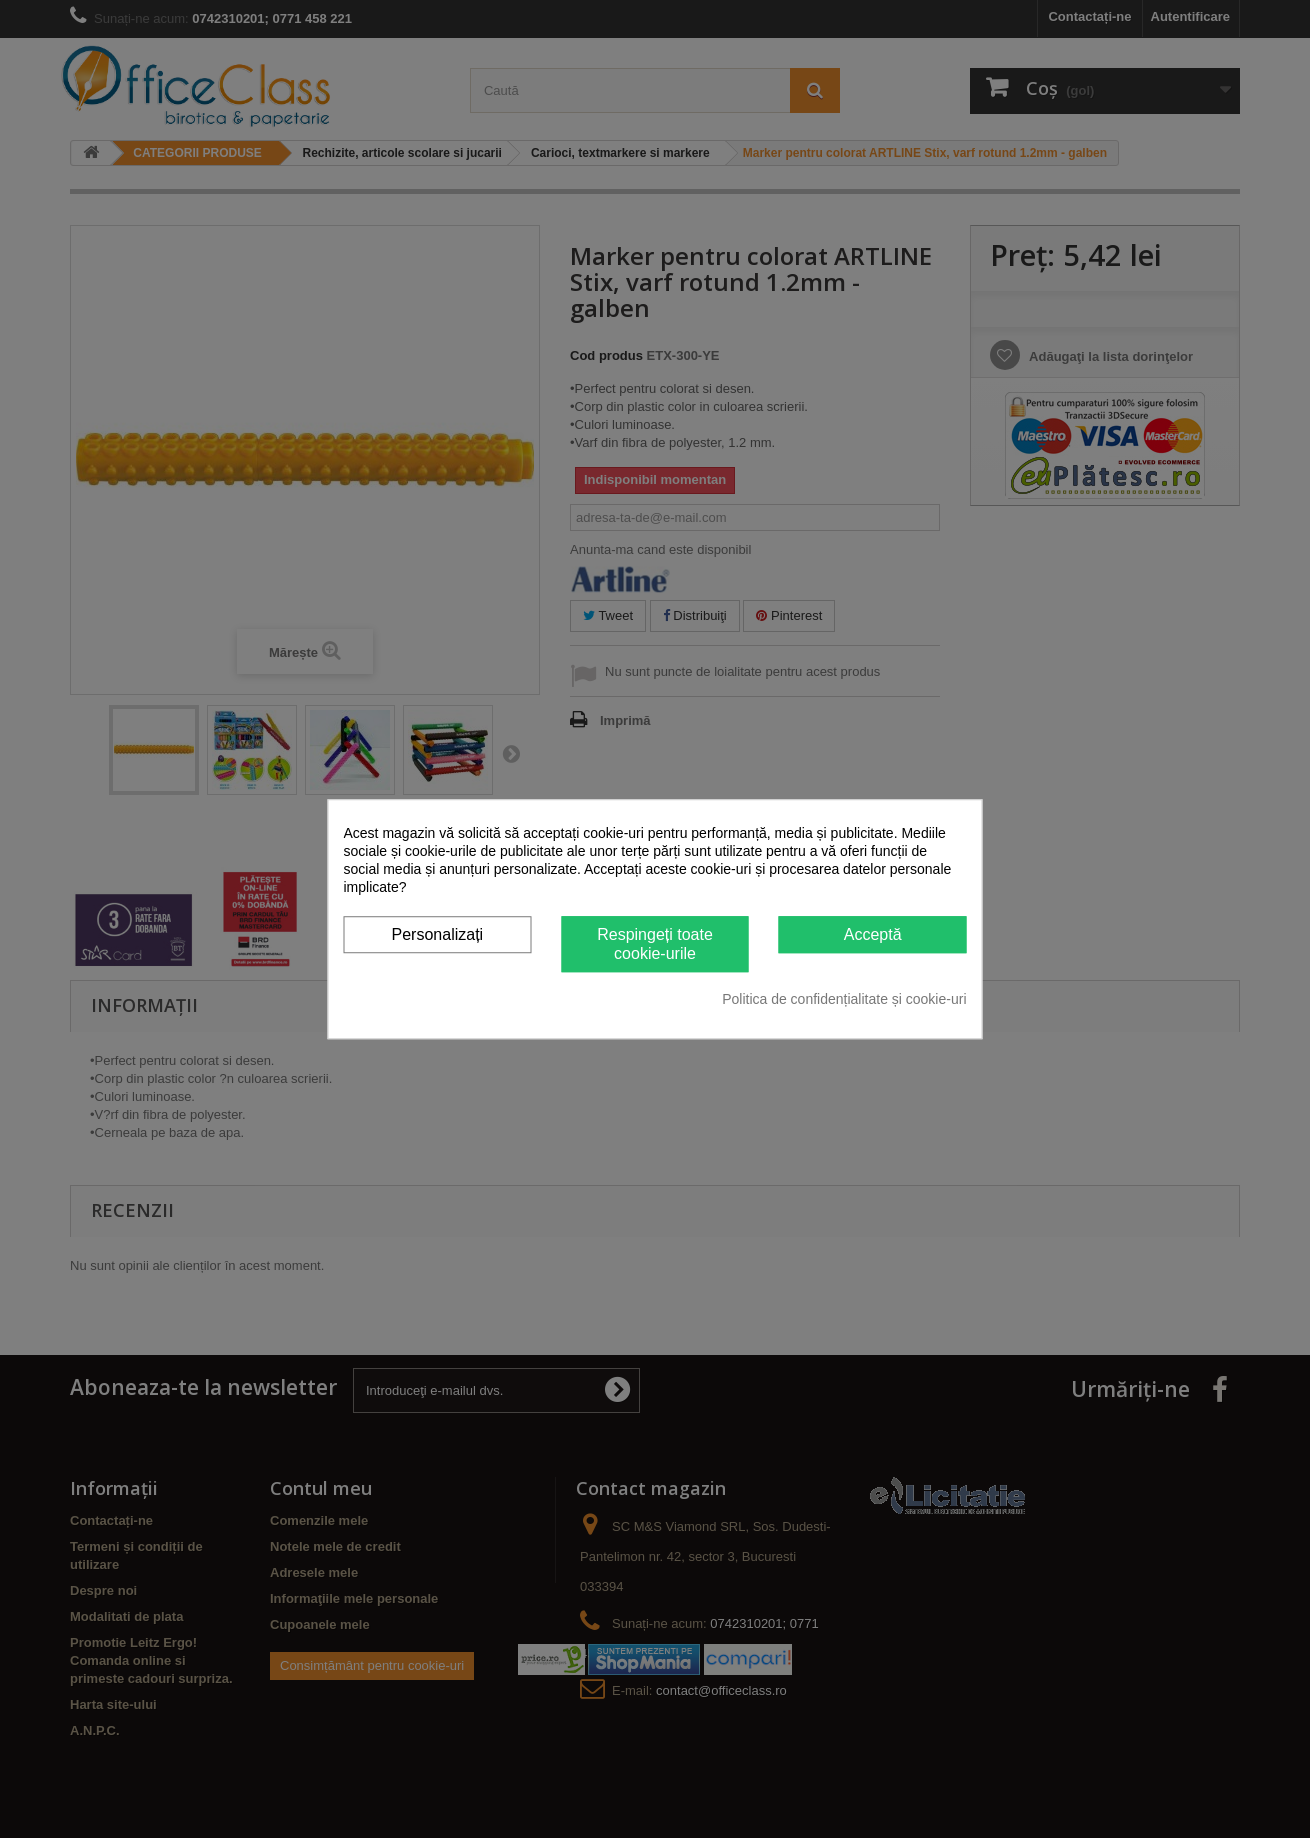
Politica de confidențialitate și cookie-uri (844, 999)
